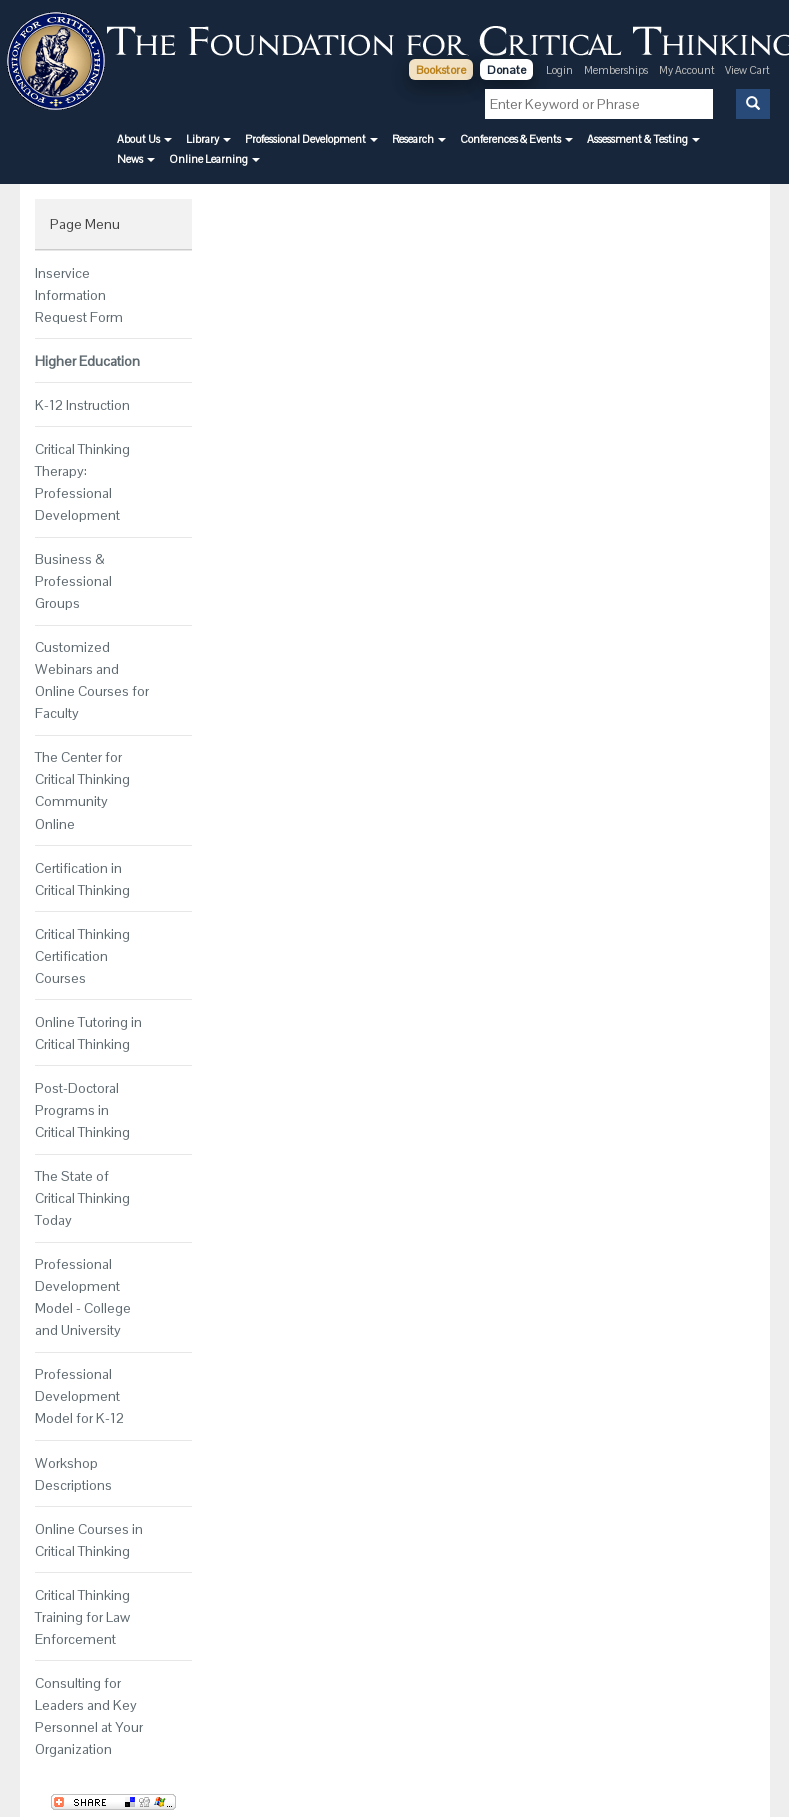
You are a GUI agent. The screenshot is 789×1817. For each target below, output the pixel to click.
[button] (144, 139)
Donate (506, 70)
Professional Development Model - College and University (83, 1297)
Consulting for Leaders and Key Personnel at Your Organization (89, 1716)
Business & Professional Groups (73, 581)
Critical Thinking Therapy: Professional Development (82, 482)
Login (559, 70)
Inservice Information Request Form (79, 295)
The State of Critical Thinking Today (82, 1198)
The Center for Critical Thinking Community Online (82, 790)
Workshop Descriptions (73, 1474)
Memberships (616, 70)
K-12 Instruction (82, 405)
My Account (688, 70)
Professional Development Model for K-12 (79, 1396)
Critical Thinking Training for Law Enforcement (82, 1617)
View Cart (747, 70)
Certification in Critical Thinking (82, 879)
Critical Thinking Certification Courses (82, 956)
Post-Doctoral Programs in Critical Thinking (82, 1110)
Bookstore (441, 70)
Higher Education (87, 361)
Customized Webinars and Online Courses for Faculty (92, 680)
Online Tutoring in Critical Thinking (88, 1033)
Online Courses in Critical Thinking (89, 1540)
